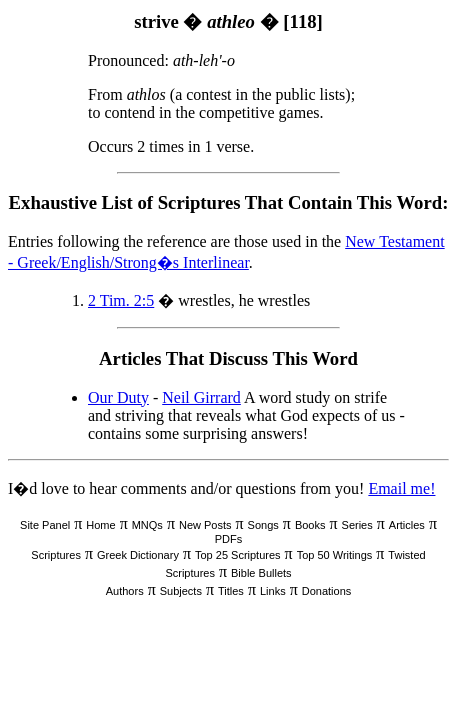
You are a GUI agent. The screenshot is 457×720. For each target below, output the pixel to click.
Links (273, 591)
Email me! (401, 488)
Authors (125, 591)
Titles (231, 591)
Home (100, 525)
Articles (407, 525)
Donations (327, 591)
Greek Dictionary (138, 555)
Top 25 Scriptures (238, 555)
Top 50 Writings (335, 555)
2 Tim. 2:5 (121, 300)
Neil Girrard (201, 397)
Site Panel (45, 525)
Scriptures (56, 555)
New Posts (205, 525)
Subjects (181, 591)
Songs (263, 525)
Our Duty (118, 397)
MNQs (147, 525)
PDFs (229, 539)
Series (357, 525)
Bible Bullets (261, 573)
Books (310, 525)
